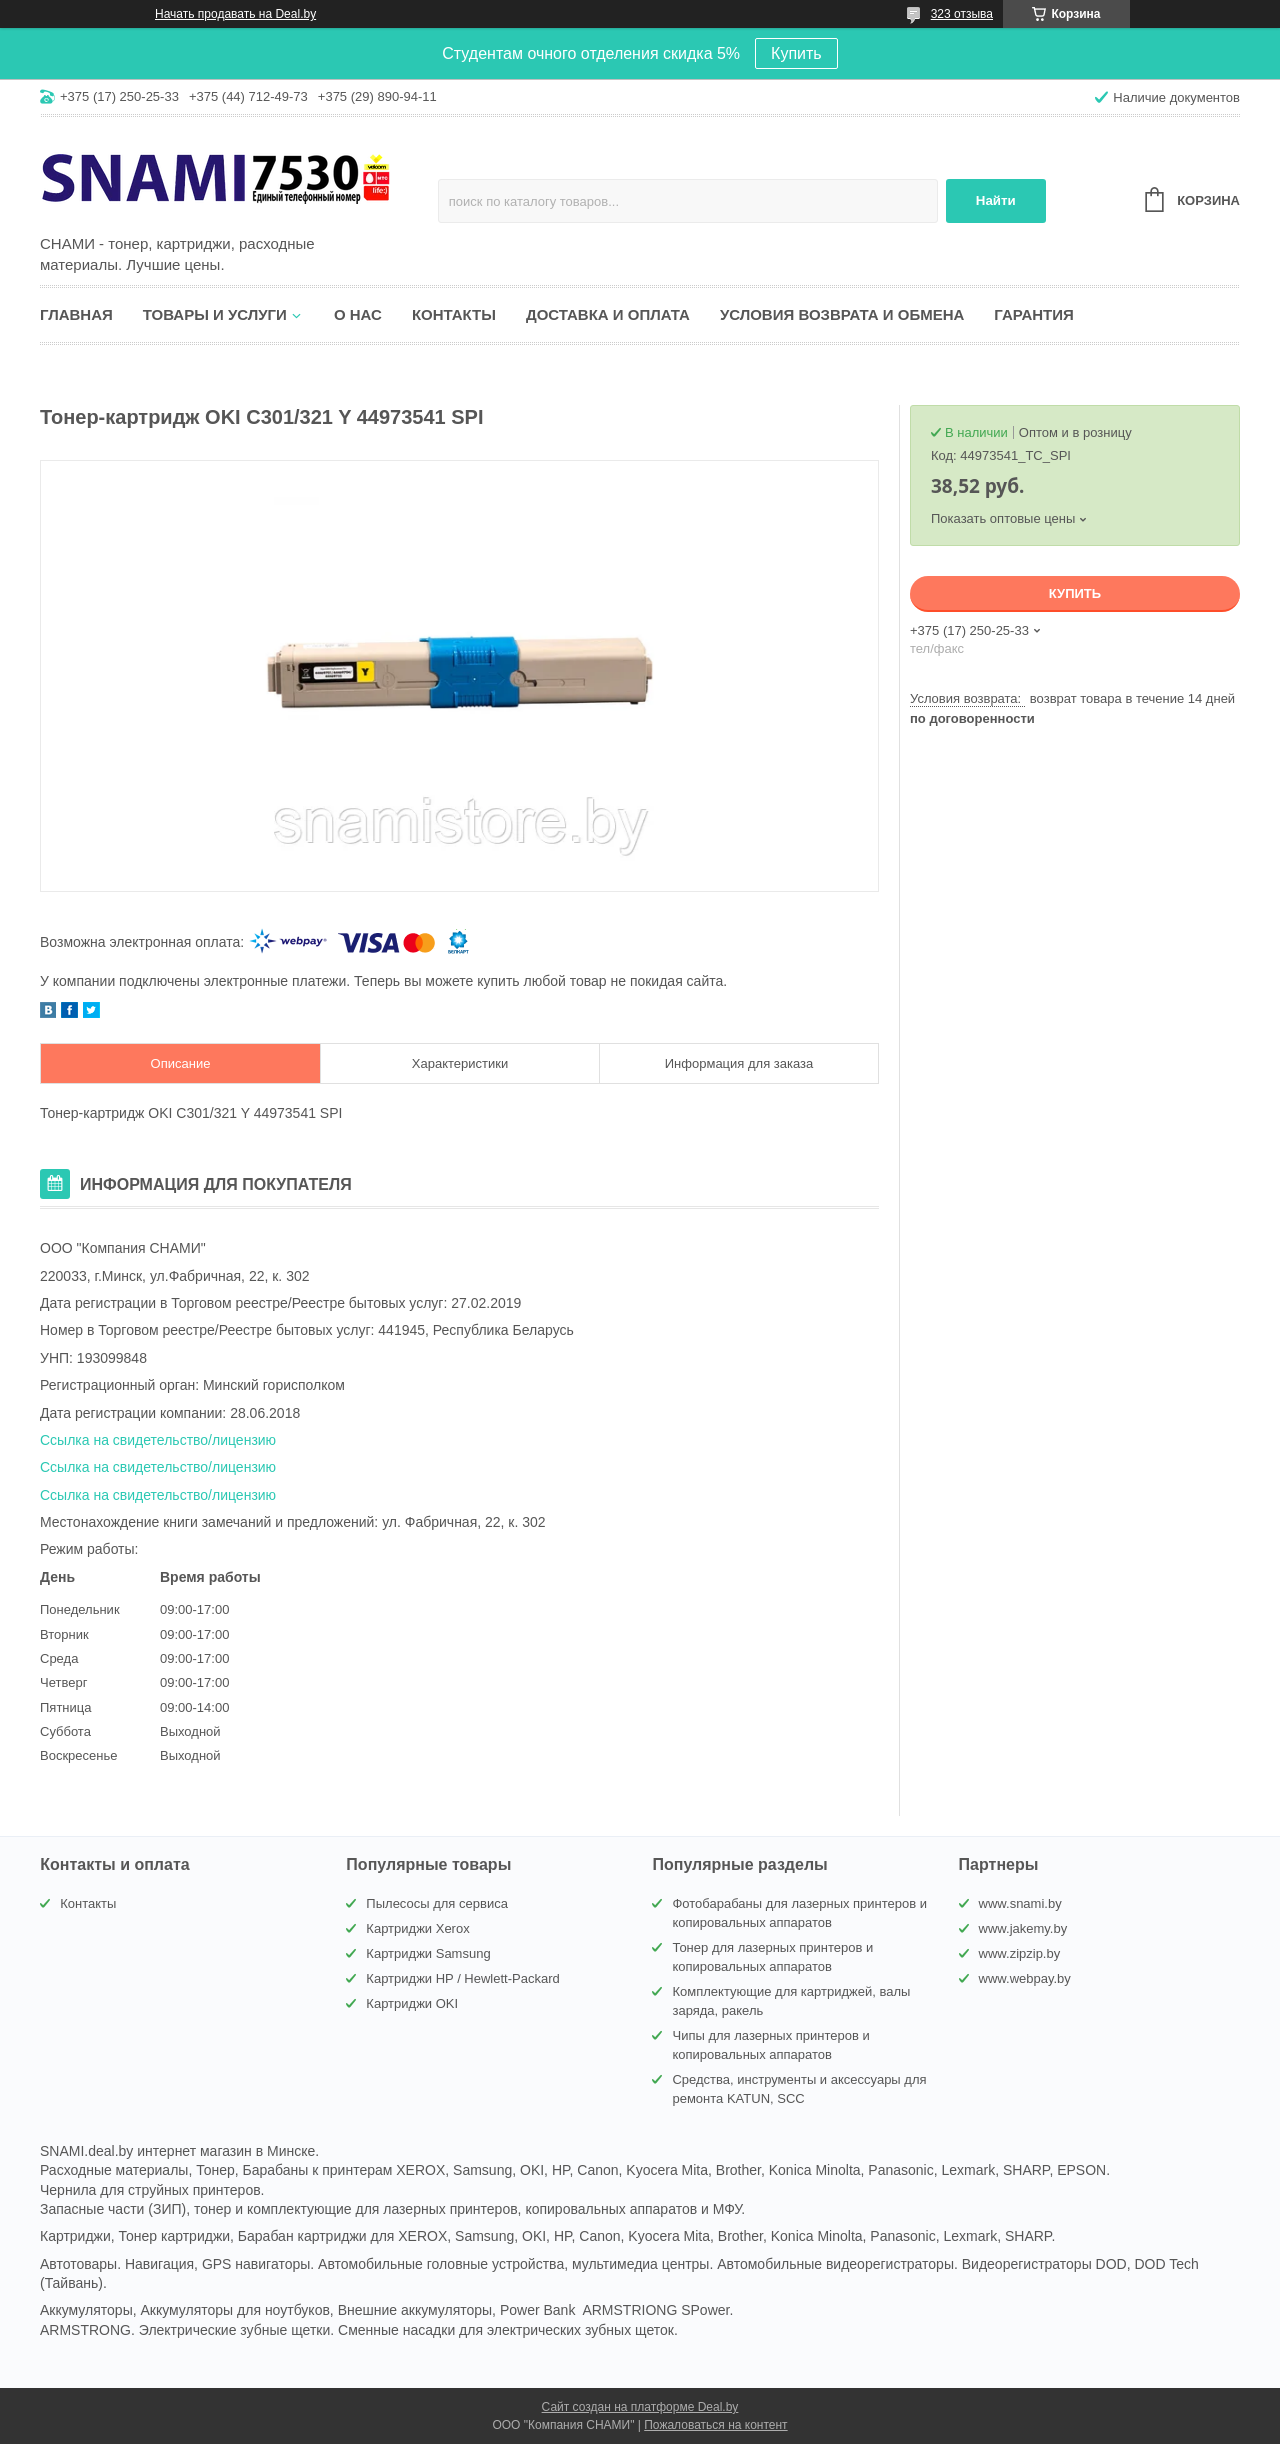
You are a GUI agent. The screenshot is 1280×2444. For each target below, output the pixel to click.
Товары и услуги (215, 314)
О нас (358, 314)
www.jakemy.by (1023, 1928)
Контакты (454, 314)
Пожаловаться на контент (715, 2425)
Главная (76, 314)
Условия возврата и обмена (842, 314)
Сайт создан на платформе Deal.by (640, 2407)
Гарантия (1033, 314)
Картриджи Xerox (417, 1928)
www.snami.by (1020, 1903)
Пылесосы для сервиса (437, 1903)
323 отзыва (962, 14)
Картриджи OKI (412, 2003)
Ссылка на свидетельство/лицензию (158, 1440)
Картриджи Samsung (428, 1953)
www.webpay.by (1025, 1978)
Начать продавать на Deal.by (235, 14)
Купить (796, 53)
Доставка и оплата (608, 314)
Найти (996, 200)
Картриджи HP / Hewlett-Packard (462, 1978)
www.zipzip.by (1020, 1953)
